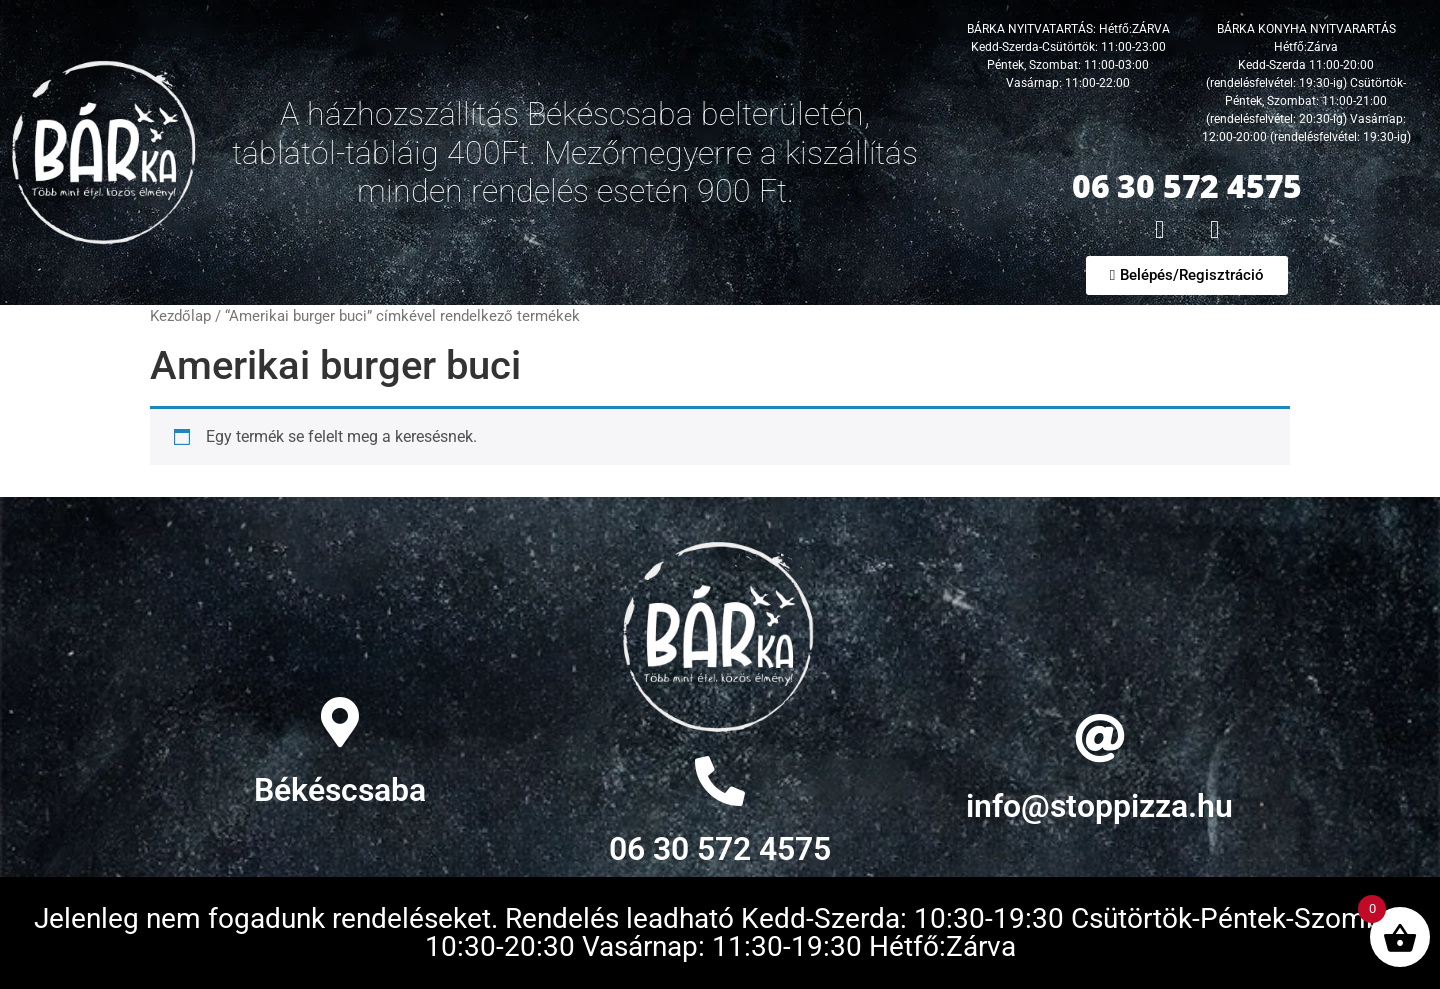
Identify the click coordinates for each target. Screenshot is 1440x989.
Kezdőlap (180, 316)
